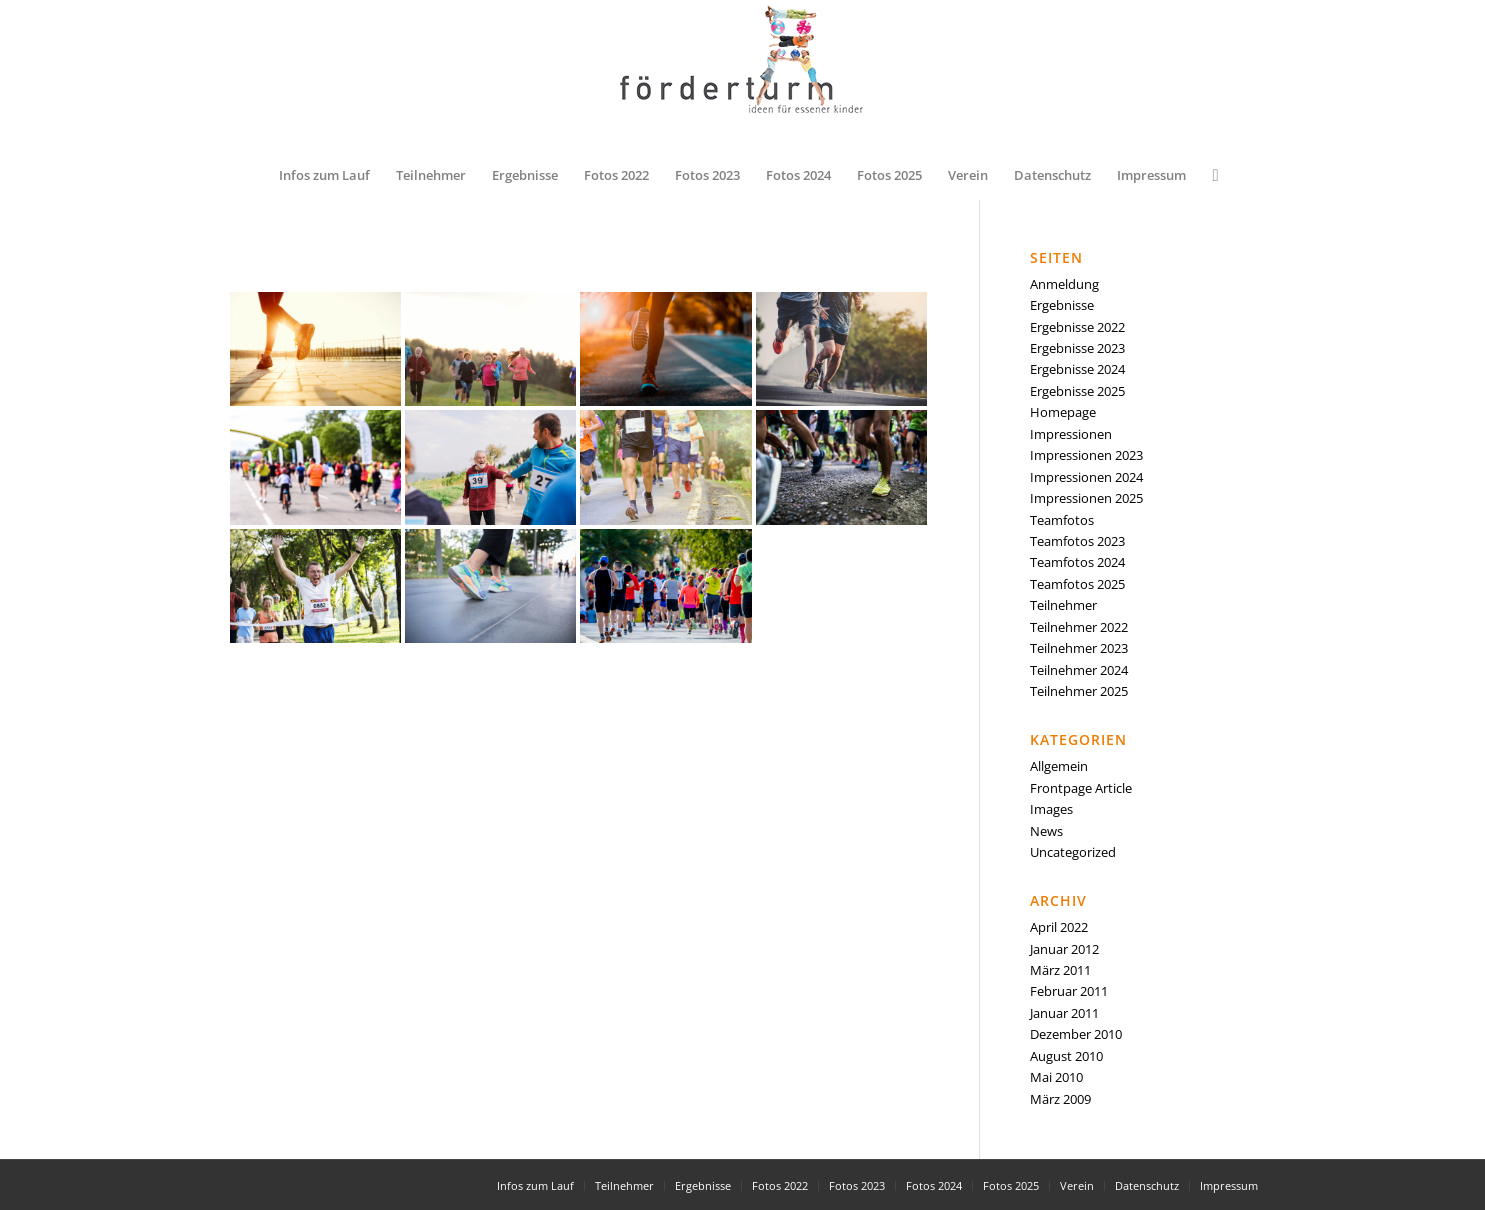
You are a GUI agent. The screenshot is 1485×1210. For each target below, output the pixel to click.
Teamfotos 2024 (1077, 562)
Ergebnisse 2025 (1077, 391)
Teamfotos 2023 (1077, 541)
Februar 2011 (1069, 991)
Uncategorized (1073, 852)
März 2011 (1060, 970)
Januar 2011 (1064, 1013)
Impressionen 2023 (1086, 455)
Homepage (1063, 412)
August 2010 (1066, 1056)
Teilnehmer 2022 (1079, 627)
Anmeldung (1064, 284)
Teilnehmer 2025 (1079, 691)
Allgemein (1059, 766)
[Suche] (1208, 175)
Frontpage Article (1081, 788)
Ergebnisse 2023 (1077, 348)
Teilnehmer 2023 (1079, 648)
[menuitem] (324, 175)
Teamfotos (1062, 520)
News (1046, 831)
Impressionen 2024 (1086, 477)
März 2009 (1060, 1099)
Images (1051, 809)
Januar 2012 (1064, 949)
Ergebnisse (1062, 305)
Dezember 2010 (1076, 1034)
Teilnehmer (1063, 605)
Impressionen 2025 (1086, 498)
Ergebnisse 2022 (1077, 327)
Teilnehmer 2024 (1079, 670)
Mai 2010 (1056, 1077)
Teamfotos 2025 (1077, 584)
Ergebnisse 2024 (1077, 369)
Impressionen (1071, 434)
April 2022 (1059, 927)
